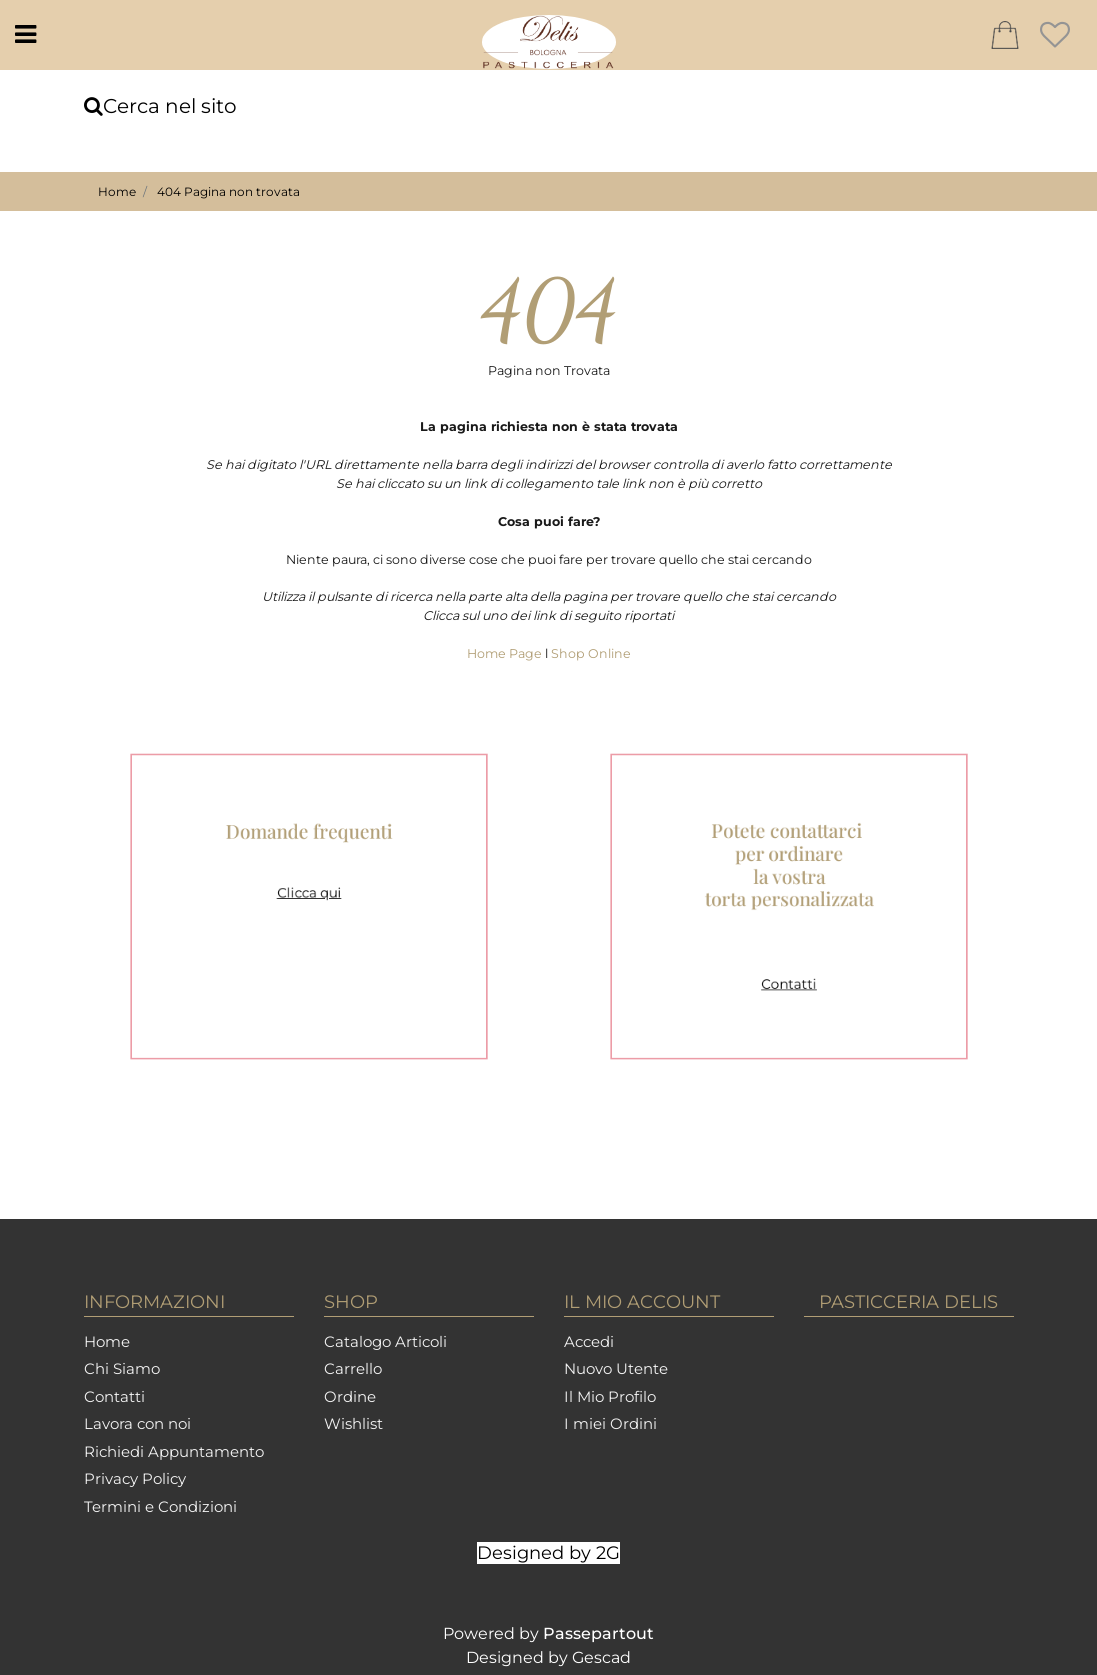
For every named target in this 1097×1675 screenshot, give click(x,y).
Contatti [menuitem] (114, 1396)
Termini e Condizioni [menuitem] (160, 1506)
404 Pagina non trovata (228, 191)
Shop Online (591, 653)
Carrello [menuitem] (353, 1368)
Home (117, 191)
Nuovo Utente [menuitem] (616, 1368)
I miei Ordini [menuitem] (610, 1423)
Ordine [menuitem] (350, 1396)
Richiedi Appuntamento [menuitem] (174, 1451)
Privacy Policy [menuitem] (135, 1478)
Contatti (788, 970)
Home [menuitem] (107, 1341)
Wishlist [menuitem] (353, 1423)
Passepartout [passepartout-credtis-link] (598, 1633)
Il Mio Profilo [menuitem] (610, 1396)
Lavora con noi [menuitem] (137, 1423)
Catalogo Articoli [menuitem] (385, 1341)
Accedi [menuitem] (589, 1341)
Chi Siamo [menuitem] (122, 1368)
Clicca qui (308, 895)
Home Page (506, 653)
